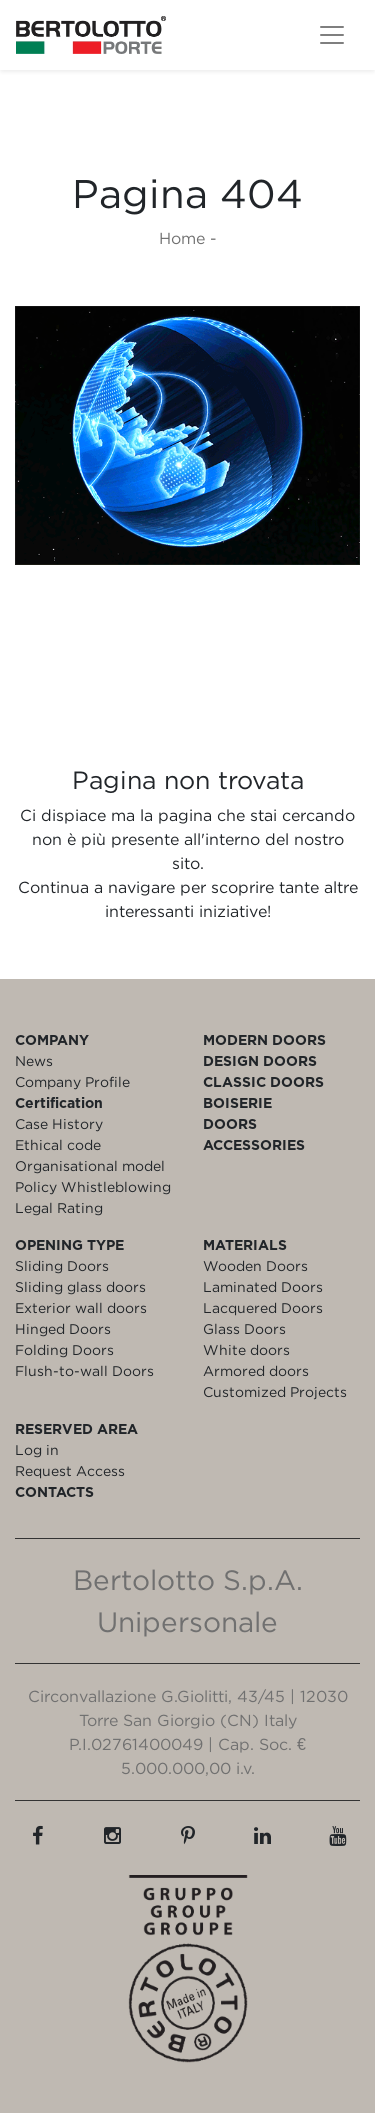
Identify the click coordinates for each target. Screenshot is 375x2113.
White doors (246, 1349)
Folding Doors (64, 1349)
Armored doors (256, 1370)
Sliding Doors (62, 1265)
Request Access (70, 1470)
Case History (59, 1123)
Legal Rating (59, 1207)
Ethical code (58, 1144)
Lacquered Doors (263, 1307)
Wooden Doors (255, 1265)
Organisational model (90, 1165)
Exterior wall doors (81, 1307)
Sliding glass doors (80, 1286)
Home (182, 238)
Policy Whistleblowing (93, 1186)
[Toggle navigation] (332, 35)
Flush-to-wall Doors (84, 1370)
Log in (37, 1449)
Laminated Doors (263, 1286)
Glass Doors (244, 1328)
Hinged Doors (63, 1328)
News (34, 1060)
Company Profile (72, 1081)
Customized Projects (275, 1391)
